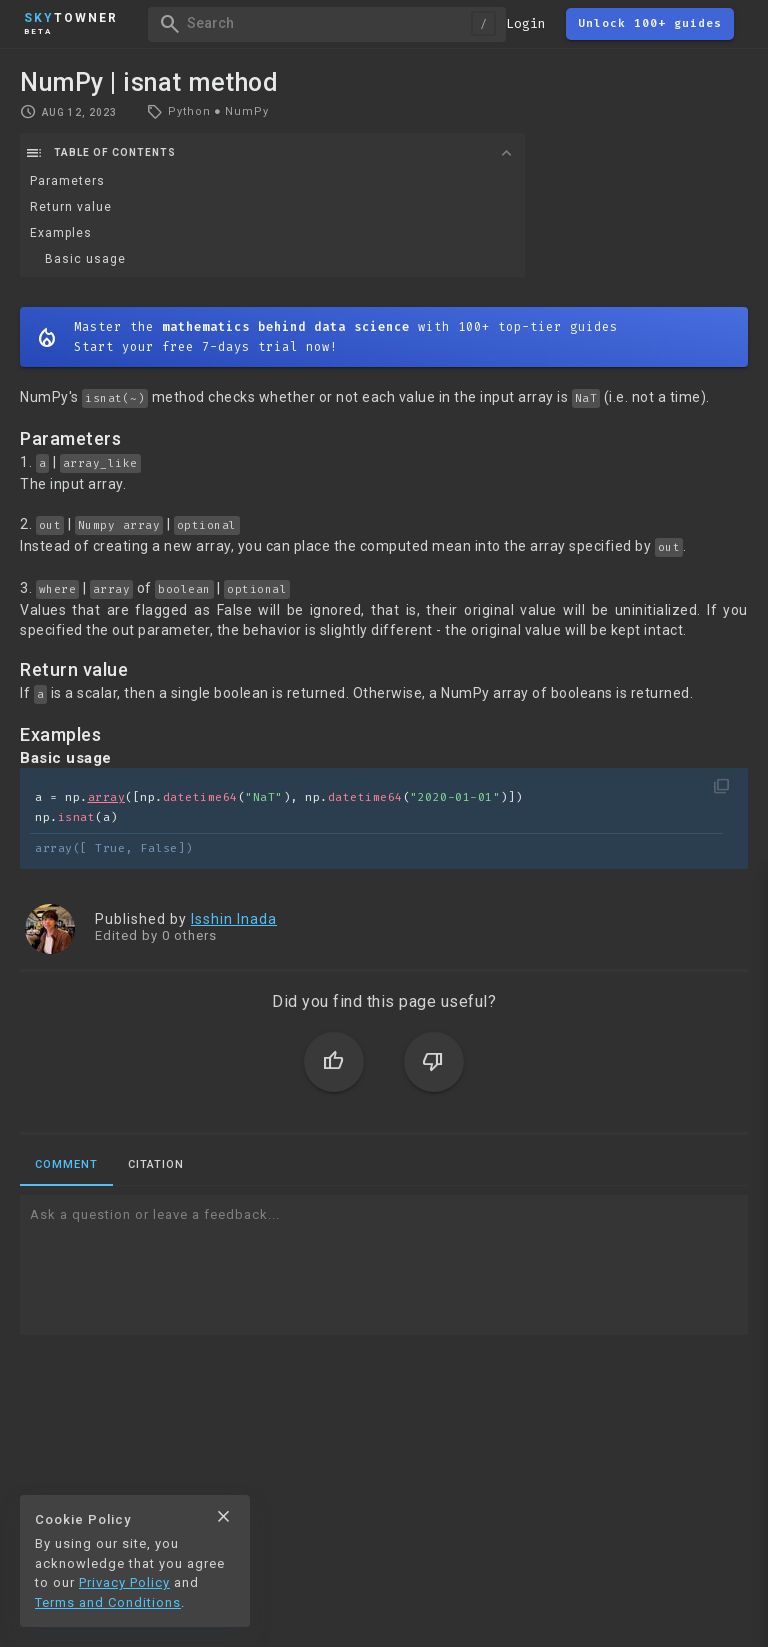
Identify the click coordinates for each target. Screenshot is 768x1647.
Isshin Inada (234, 919)
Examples (61, 233)
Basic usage (85, 259)
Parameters (67, 181)
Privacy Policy (124, 1582)
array (107, 797)
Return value (71, 207)
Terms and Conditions (108, 1602)
